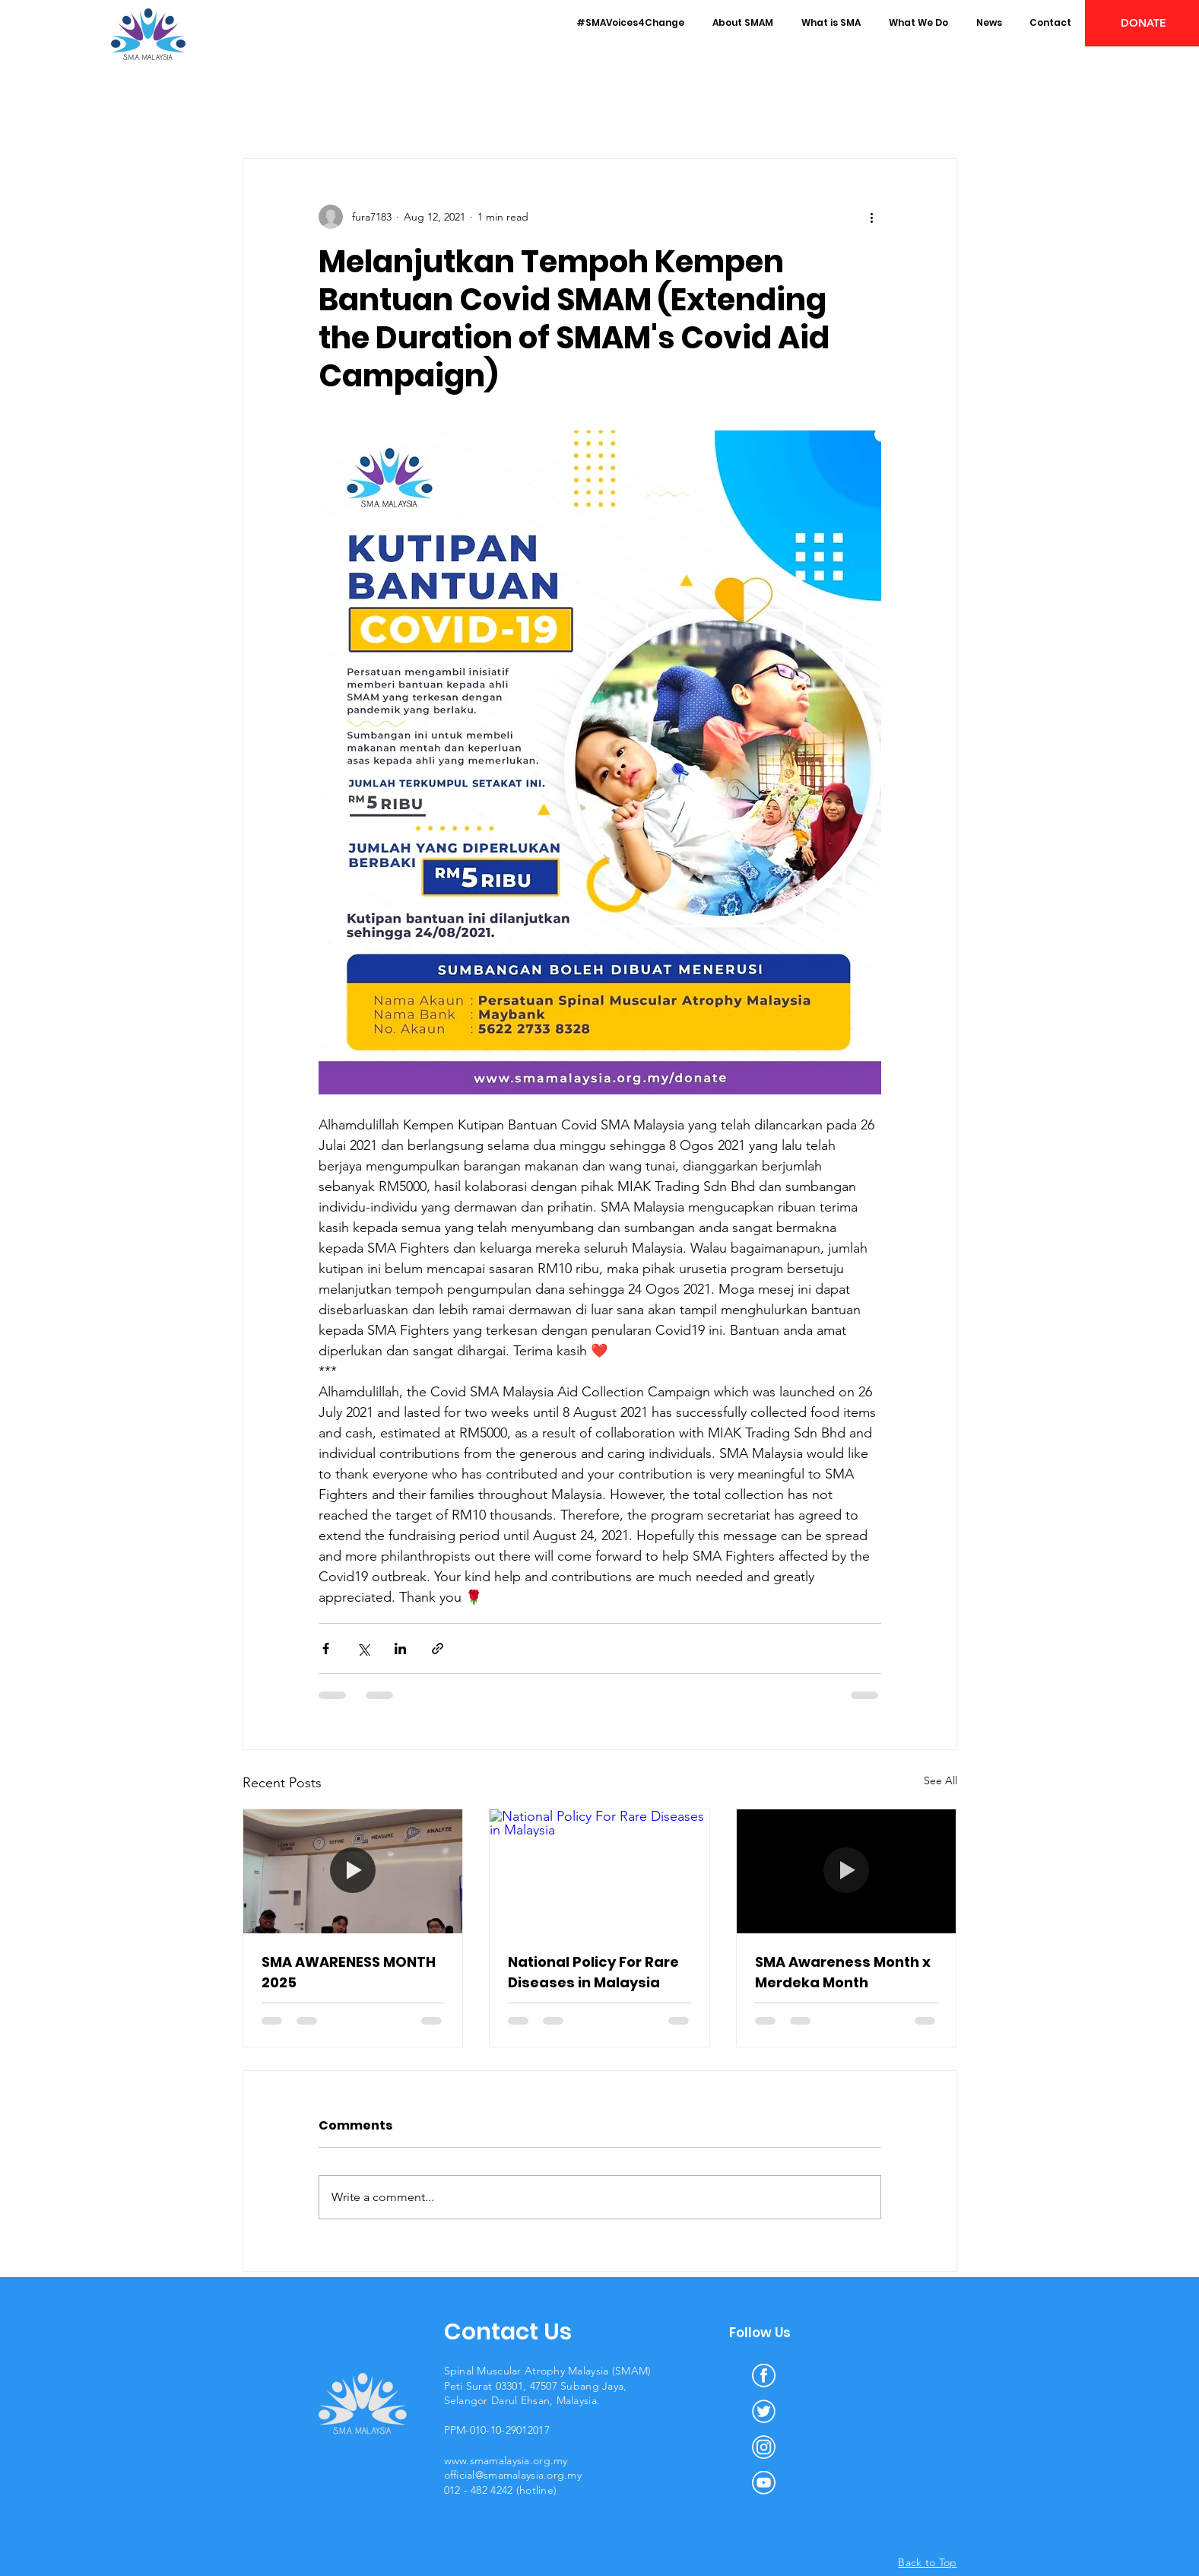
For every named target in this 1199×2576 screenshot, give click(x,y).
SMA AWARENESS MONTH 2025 (349, 1972)
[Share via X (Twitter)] (363, 1648)
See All (940, 1780)
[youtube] (764, 2483)
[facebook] (764, 2375)
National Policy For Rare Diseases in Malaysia (593, 1972)
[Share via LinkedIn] (400, 1648)
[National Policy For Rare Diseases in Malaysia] (599, 1871)
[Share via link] (437, 1648)
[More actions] (872, 217)
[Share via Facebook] (326, 1648)
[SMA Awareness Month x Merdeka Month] (846, 1871)
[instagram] (764, 2447)
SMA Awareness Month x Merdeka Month (843, 1972)
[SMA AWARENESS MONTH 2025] (353, 1871)
